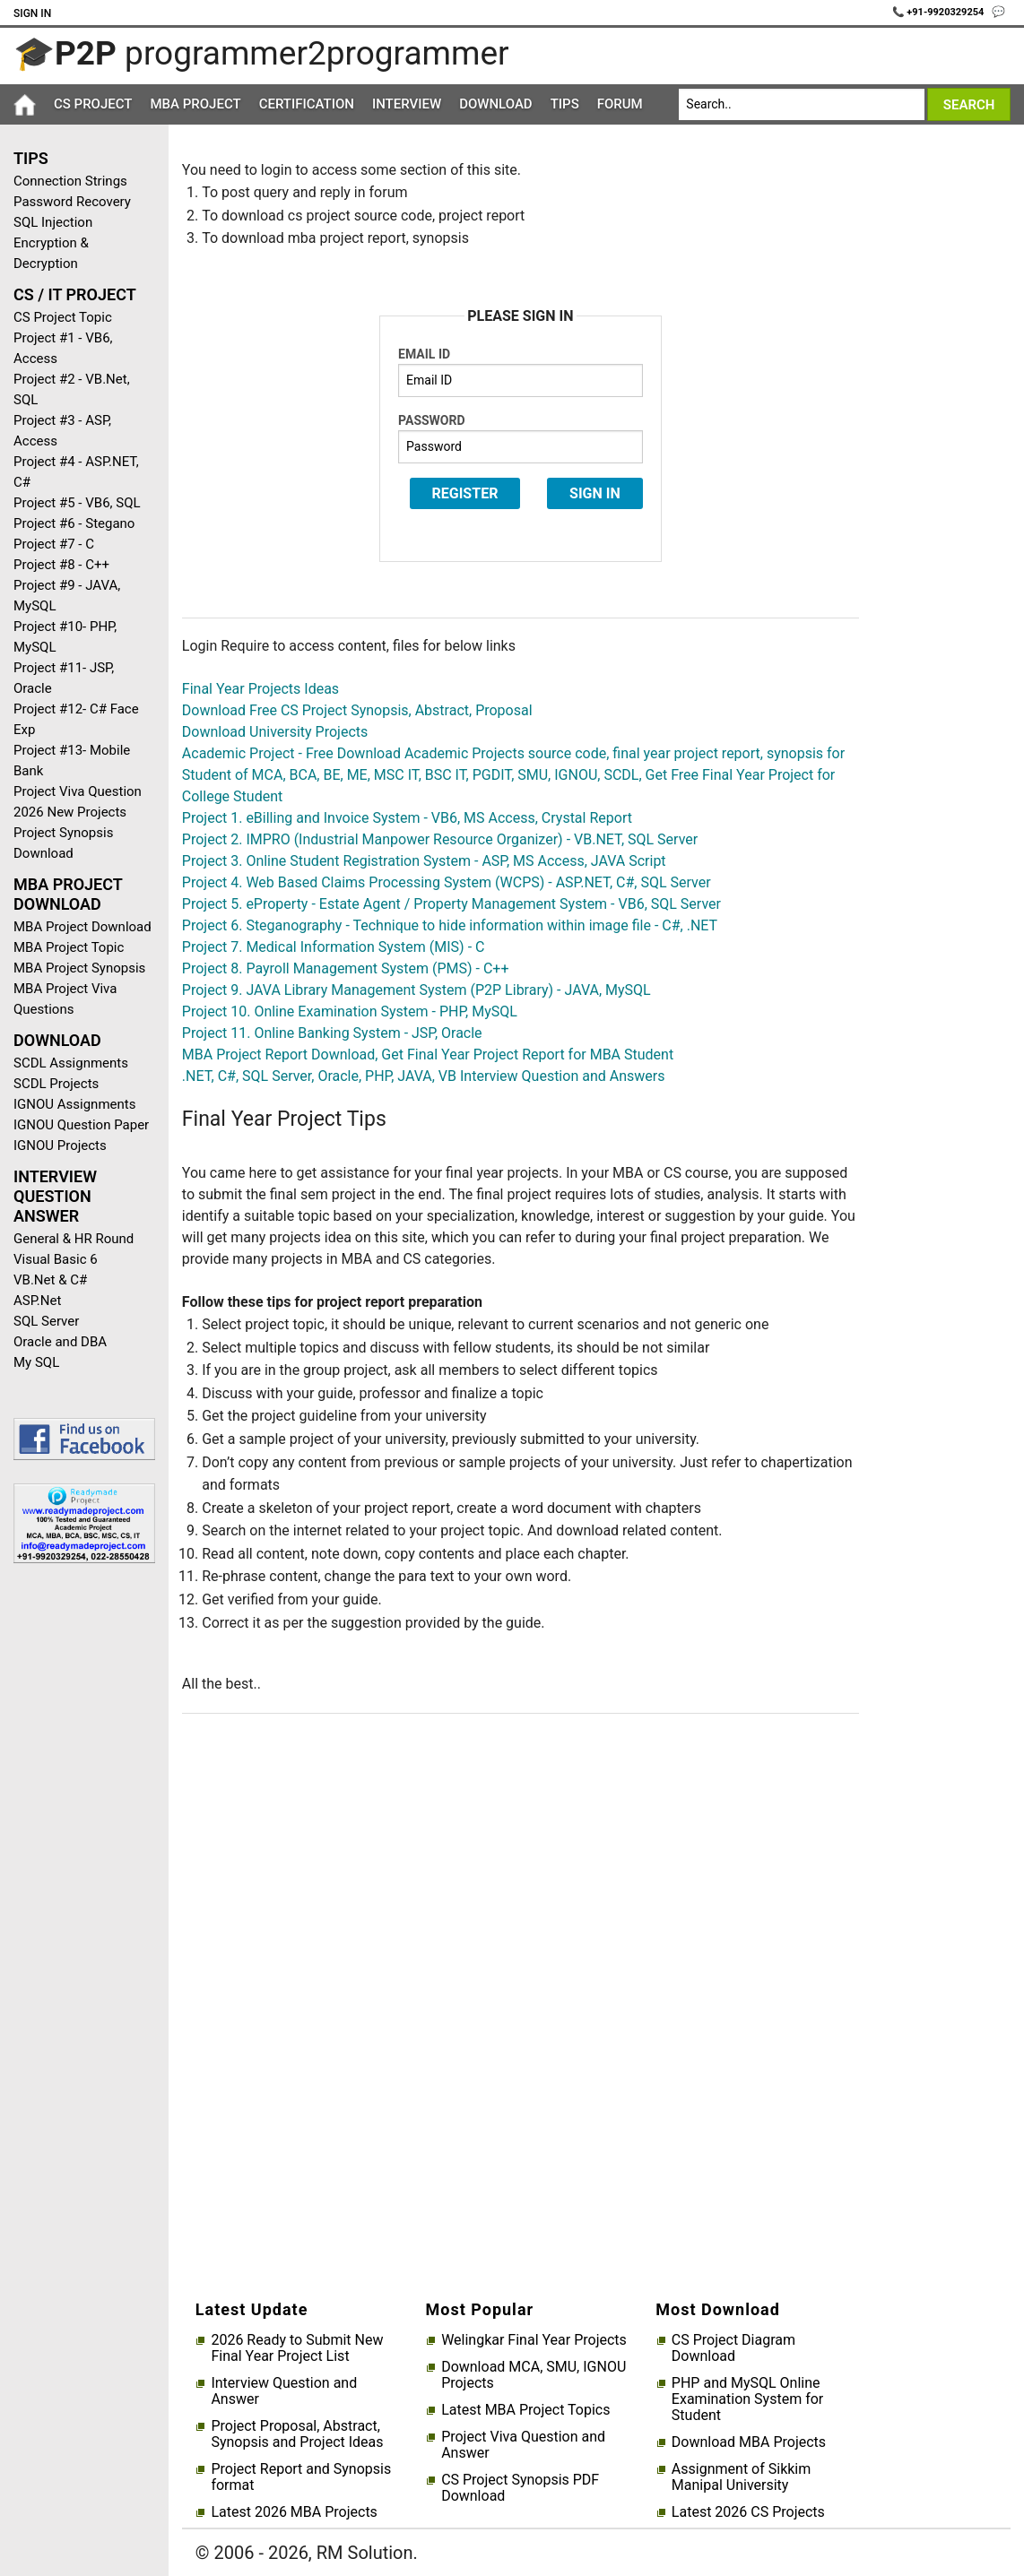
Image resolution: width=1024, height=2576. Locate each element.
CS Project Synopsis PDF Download (520, 2488)
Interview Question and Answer (284, 2391)
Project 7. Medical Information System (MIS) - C (333, 946)
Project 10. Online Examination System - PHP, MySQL (349, 1011)
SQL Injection (52, 222)
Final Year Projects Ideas (260, 688)
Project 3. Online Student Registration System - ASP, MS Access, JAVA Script (424, 860)
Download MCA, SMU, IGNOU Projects (533, 2375)
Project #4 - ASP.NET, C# (76, 472)
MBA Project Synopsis (79, 968)
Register (465, 493)
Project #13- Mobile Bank (71, 760)
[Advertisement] (77, 1862)
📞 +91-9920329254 (939, 12)
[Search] (801, 104)
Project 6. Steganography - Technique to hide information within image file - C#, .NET (449, 925)
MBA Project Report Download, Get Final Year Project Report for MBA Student (427, 1054)
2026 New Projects (69, 812)
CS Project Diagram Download (733, 2348)
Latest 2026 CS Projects (748, 2512)
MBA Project (195, 104)
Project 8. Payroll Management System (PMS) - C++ (345, 968)
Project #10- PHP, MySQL (65, 636)
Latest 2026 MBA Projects (294, 2512)
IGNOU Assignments (74, 1104)
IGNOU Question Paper (81, 1125)
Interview (406, 104)
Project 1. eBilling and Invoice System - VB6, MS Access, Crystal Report (407, 817)
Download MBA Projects (749, 2442)
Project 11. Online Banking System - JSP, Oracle (332, 1033)
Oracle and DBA (60, 1342)
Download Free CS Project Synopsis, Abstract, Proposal (357, 710)
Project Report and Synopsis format (301, 2477)
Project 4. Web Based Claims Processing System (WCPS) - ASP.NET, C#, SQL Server (446, 882)
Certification (306, 104)
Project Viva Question (77, 791)
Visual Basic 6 (55, 1259)
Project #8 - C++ (61, 565)
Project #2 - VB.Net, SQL (71, 389)
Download (496, 104)
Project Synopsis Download (63, 843)
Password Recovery (72, 202)
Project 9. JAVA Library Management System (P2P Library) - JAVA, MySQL (416, 989)
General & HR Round (73, 1239)
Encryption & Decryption (51, 253)
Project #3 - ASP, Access (62, 430)
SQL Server (46, 1321)
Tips (565, 104)
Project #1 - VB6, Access (63, 348)
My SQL (36, 1362)
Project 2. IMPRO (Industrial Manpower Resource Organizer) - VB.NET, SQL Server (440, 839)
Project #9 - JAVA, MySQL (66, 595)
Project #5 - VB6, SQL (77, 503)
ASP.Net (37, 1300)
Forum (620, 104)
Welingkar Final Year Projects (534, 2340)
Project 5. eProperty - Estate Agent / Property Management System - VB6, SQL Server (451, 903)
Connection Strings (70, 181)
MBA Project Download (82, 927)
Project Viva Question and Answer (523, 2445)
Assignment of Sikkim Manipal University (741, 2477)
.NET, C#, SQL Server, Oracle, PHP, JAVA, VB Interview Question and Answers (423, 1076)
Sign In (32, 13)
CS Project (93, 104)
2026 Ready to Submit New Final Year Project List (297, 2348)
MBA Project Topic (68, 947)
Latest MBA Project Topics (525, 2410)
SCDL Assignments (70, 1063)
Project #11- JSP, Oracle (63, 678)
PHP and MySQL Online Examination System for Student (747, 2399)
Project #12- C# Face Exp (76, 719)
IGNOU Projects (60, 1145)
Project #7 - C (53, 544)
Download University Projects (275, 731)
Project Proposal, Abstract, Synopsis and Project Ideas (297, 2434)
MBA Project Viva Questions (65, 999)
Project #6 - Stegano (74, 523)
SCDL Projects (56, 1084)
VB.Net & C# (50, 1280)
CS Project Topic (62, 317)
